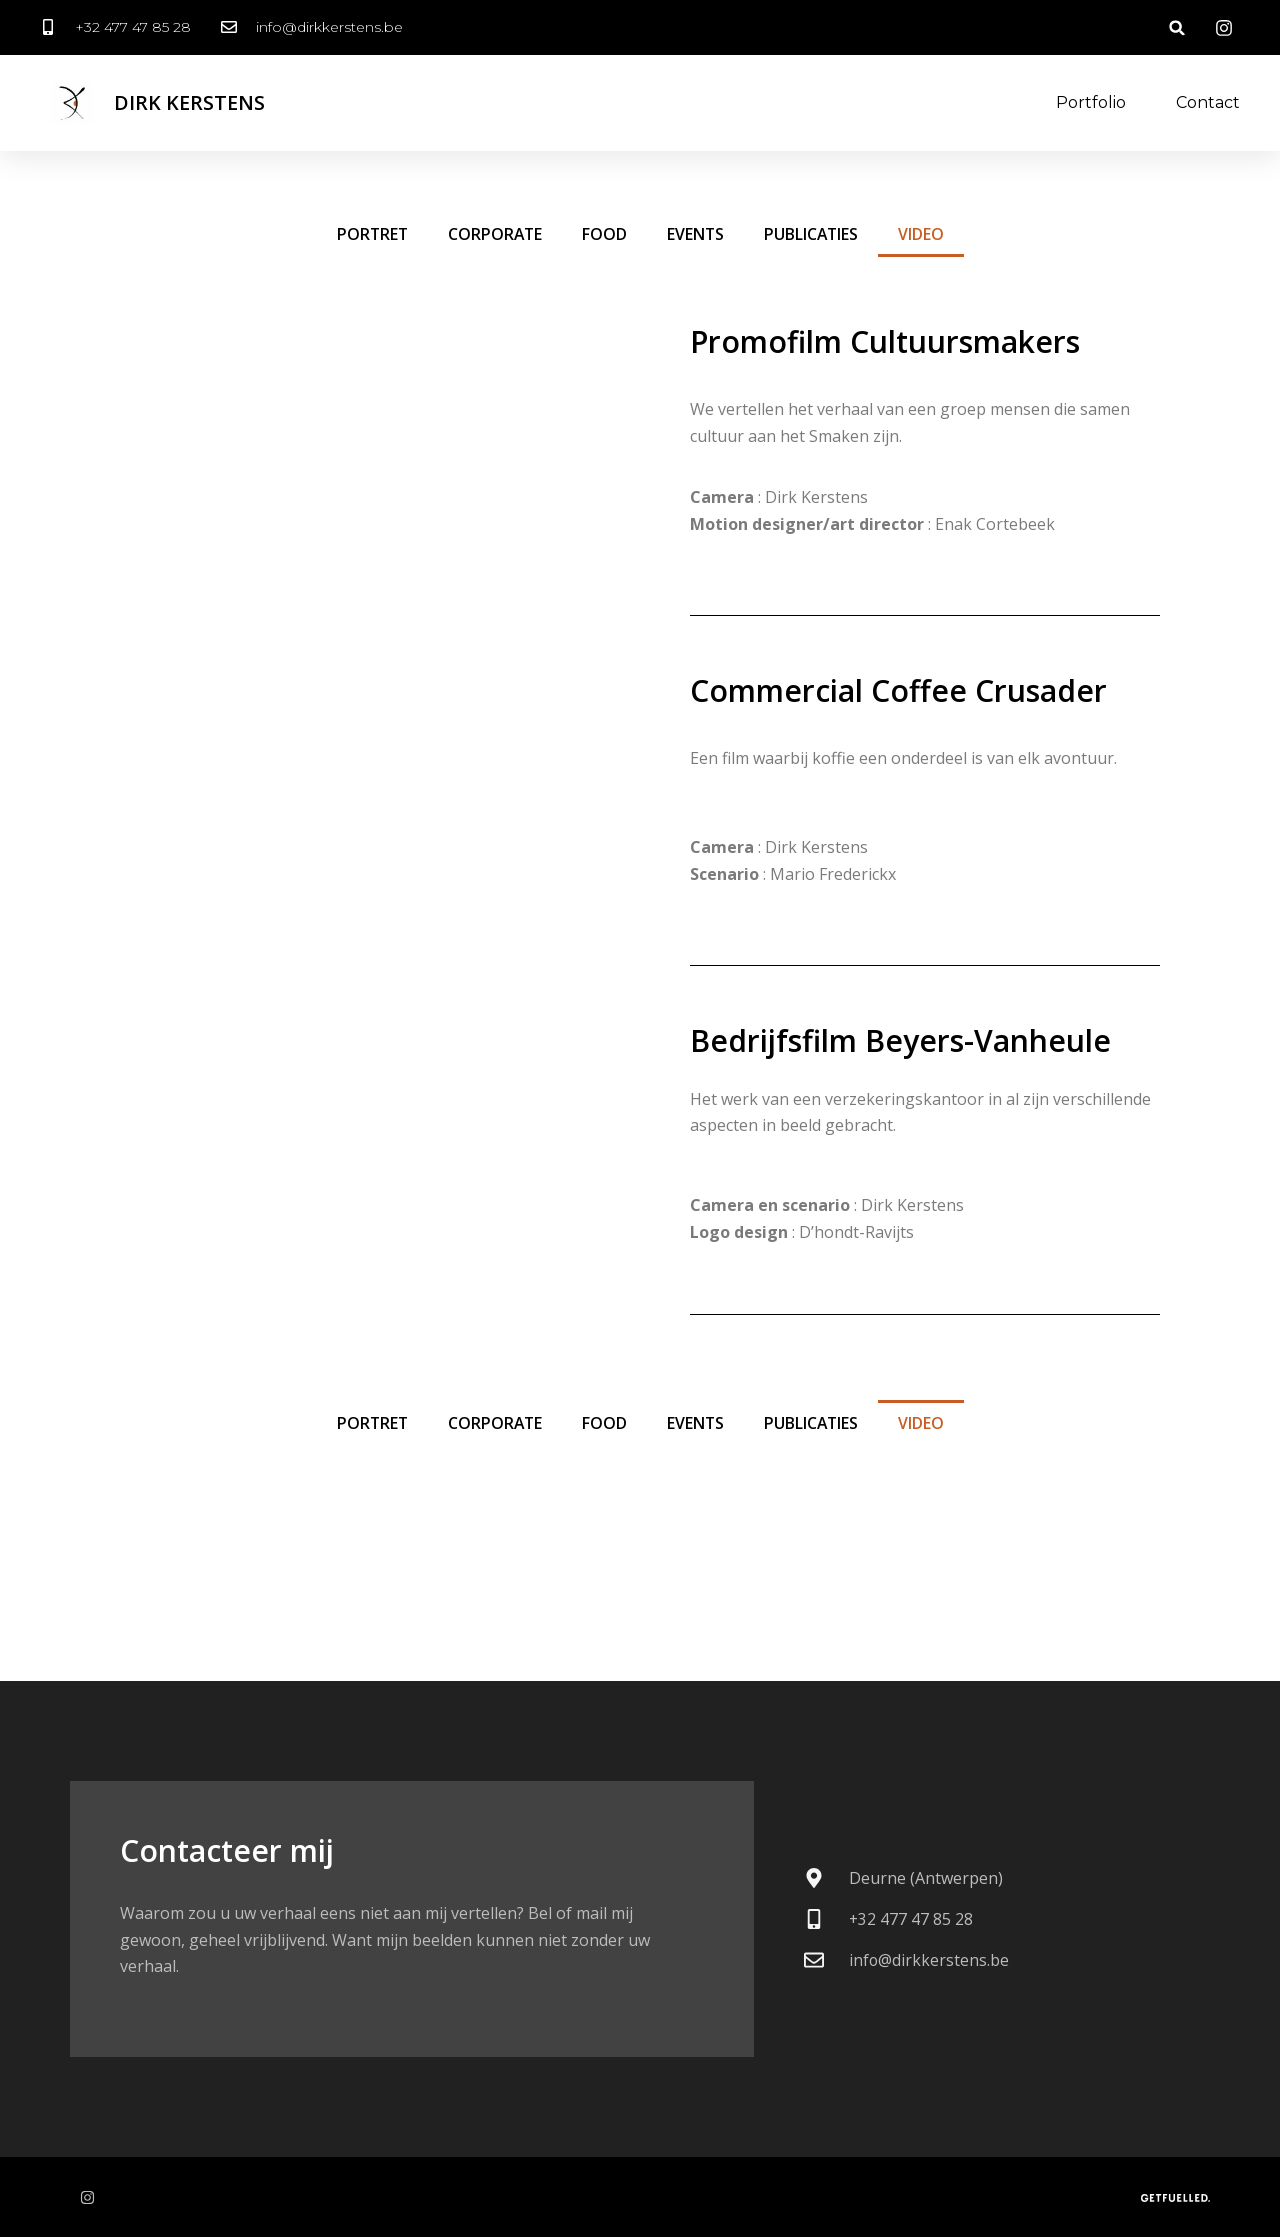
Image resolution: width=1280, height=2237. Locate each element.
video (924, 234)
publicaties (813, 234)
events (696, 234)
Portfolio (1091, 102)
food (604, 234)
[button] (1177, 27)
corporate (494, 234)
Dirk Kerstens (189, 102)
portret (369, 234)
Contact (1208, 102)
